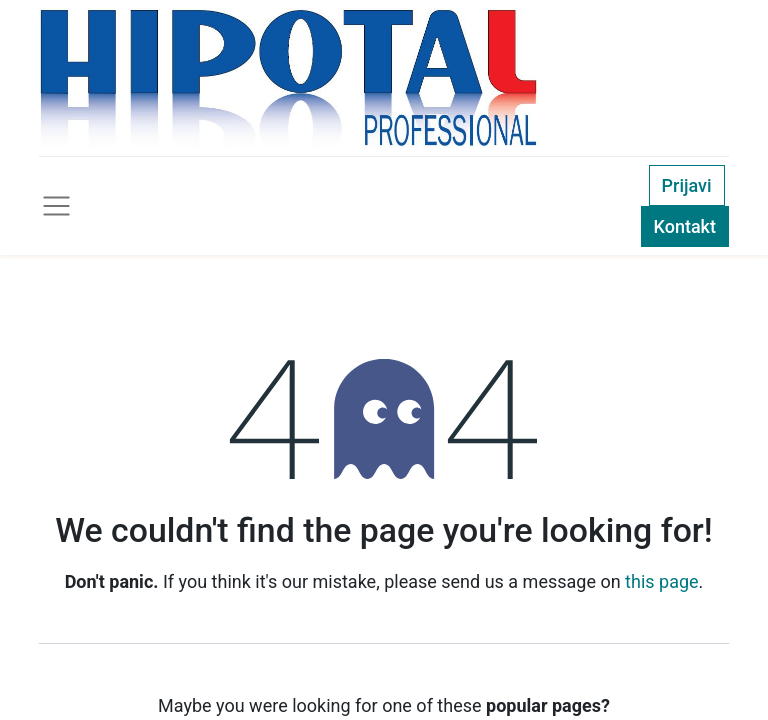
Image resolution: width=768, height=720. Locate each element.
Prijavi (687, 185)
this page (662, 581)
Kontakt (685, 226)
